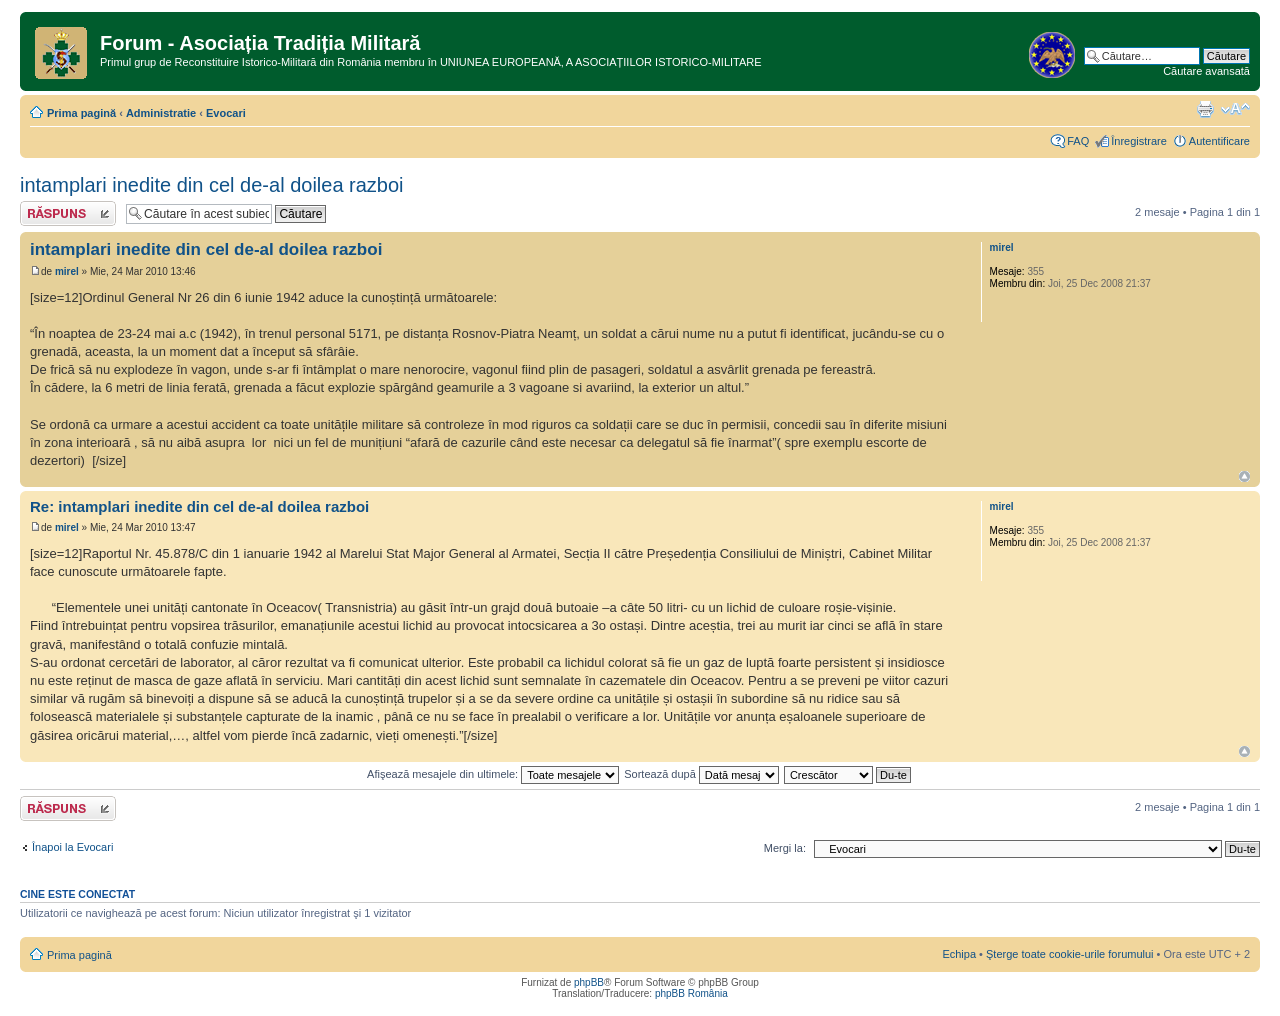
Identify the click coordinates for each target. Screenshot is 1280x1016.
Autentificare (1219, 141)
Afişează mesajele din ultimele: (493, 774)
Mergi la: (785, 848)
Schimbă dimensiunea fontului (1235, 109)
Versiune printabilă (1205, 109)
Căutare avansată (1206, 71)
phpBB (589, 982)
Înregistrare (1139, 141)
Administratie (161, 113)
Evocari (226, 113)
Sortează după (701, 774)
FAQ (1078, 141)
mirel (67, 271)
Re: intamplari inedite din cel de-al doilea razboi (199, 506)
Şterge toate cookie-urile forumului (1070, 954)
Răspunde (68, 213)
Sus (1244, 476)
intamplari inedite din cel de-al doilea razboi (212, 185)
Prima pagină (81, 113)
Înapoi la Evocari (72, 847)
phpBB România (691, 993)
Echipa (959, 954)
